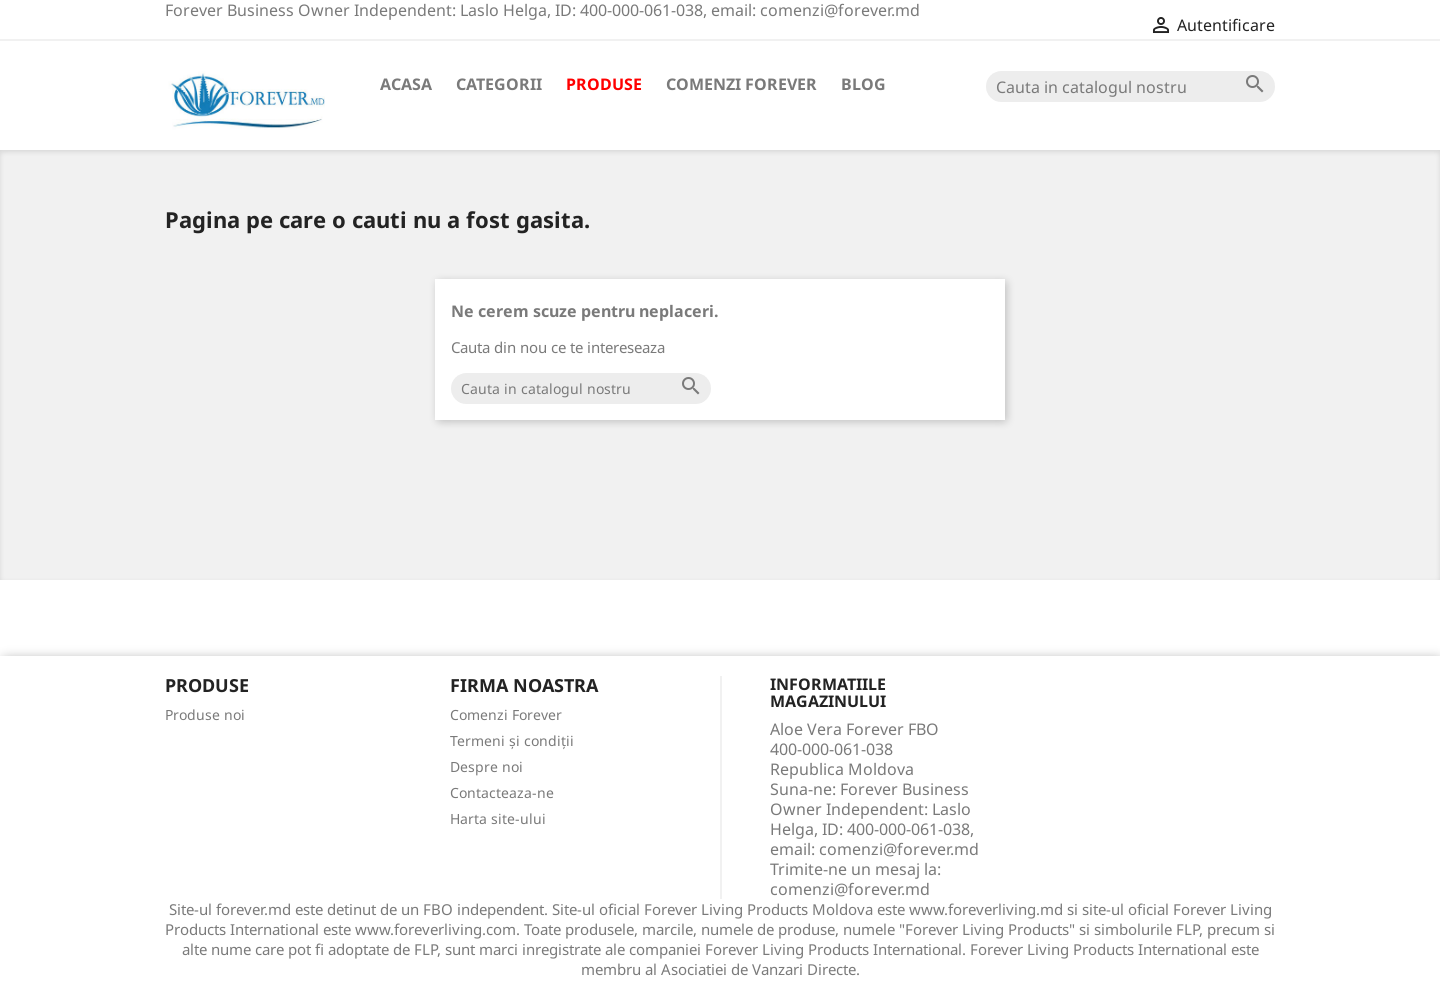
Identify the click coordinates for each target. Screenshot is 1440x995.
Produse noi (205, 714)
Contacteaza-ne (502, 792)
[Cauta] (1130, 86)
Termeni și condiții (512, 740)
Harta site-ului (498, 818)
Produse (604, 84)
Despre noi (486, 766)
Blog (863, 84)
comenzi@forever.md (850, 889)
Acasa (406, 84)
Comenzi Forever (741, 84)
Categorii (499, 84)
